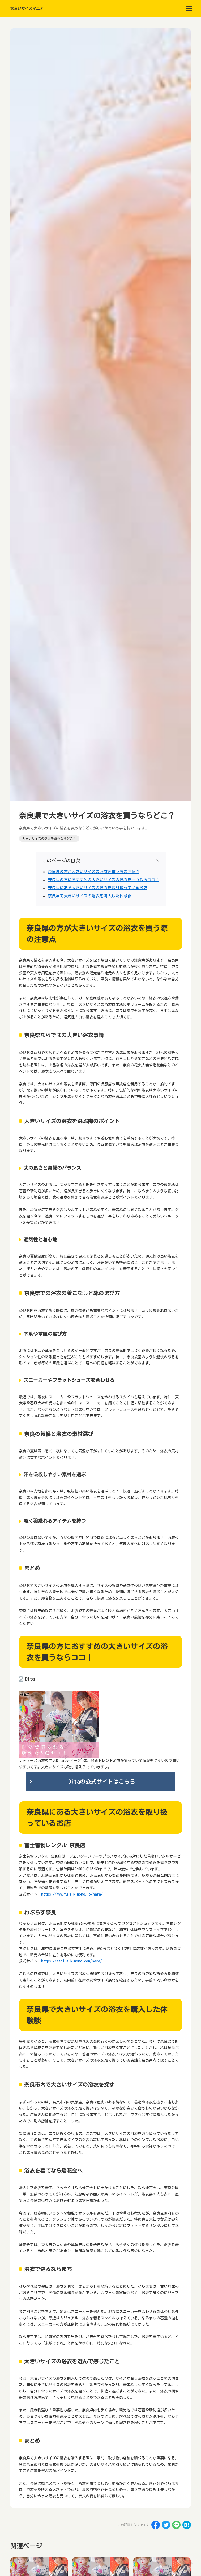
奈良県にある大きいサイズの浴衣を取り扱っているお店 (97, 888)
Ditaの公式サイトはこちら (101, 1781)
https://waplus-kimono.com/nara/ (71, 1961)
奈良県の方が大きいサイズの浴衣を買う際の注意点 (93, 872)
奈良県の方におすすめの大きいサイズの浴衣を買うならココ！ (103, 880)
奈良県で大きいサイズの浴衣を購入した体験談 (89, 896)
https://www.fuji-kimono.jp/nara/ (72, 1894)
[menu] (189, 8)
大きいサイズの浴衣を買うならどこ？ (49, 838)
